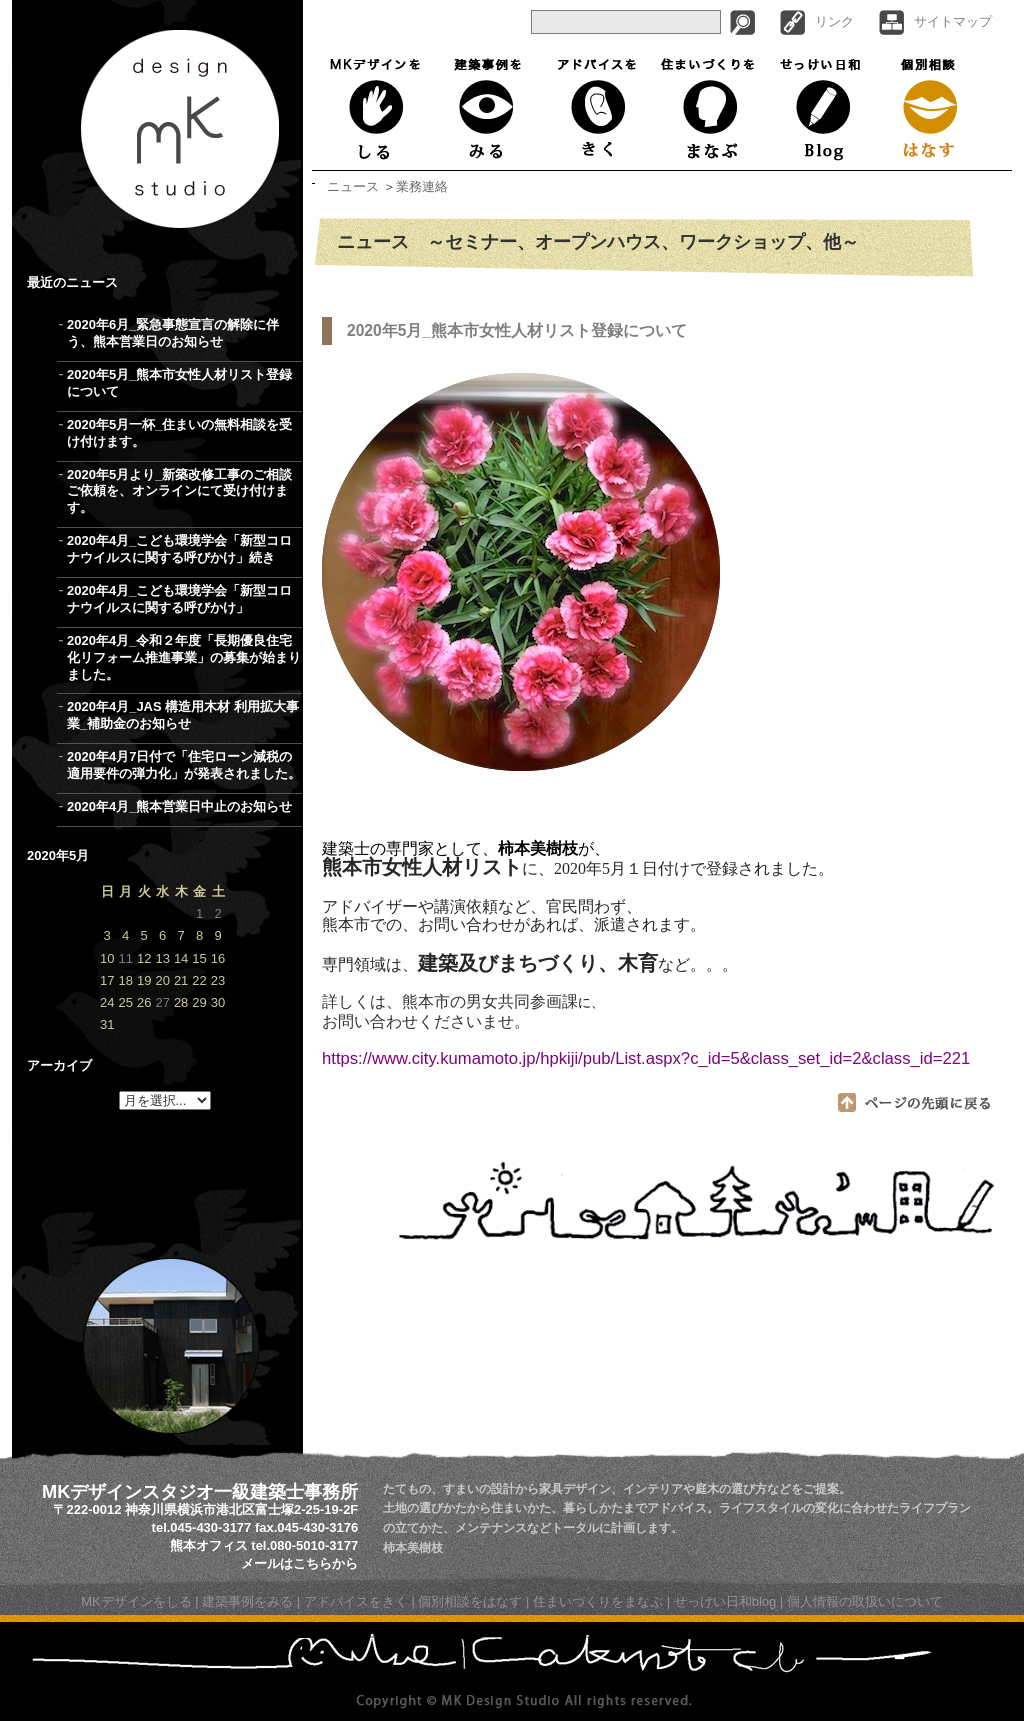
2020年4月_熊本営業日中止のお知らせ (179, 806)
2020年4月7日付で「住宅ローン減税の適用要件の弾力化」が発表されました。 (184, 765)
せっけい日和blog (725, 1601)
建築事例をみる (488, 107)
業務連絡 (422, 186)
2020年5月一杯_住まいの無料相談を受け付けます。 (179, 433)
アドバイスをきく (596, 107)
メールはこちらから (299, 1563)
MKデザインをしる (379, 107)
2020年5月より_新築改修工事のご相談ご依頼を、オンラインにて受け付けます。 (179, 491)
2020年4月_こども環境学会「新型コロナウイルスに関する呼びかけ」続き (179, 549)
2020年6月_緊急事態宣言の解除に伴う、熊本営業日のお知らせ (173, 333)
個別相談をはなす (470, 1601)
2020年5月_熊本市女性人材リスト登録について (179, 383)
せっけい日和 (822, 107)
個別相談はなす (931, 107)
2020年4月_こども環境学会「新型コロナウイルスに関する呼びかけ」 (179, 599)
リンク (834, 21)
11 (125, 958)
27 (162, 1002)
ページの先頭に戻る (915, 1102)
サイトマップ (953, 21)
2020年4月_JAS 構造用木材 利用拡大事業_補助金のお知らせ (183, 715)
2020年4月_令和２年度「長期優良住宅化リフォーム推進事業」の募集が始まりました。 (184, 657)
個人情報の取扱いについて (865, 1601)
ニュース (353, 186)
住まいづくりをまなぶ (708, 107)
